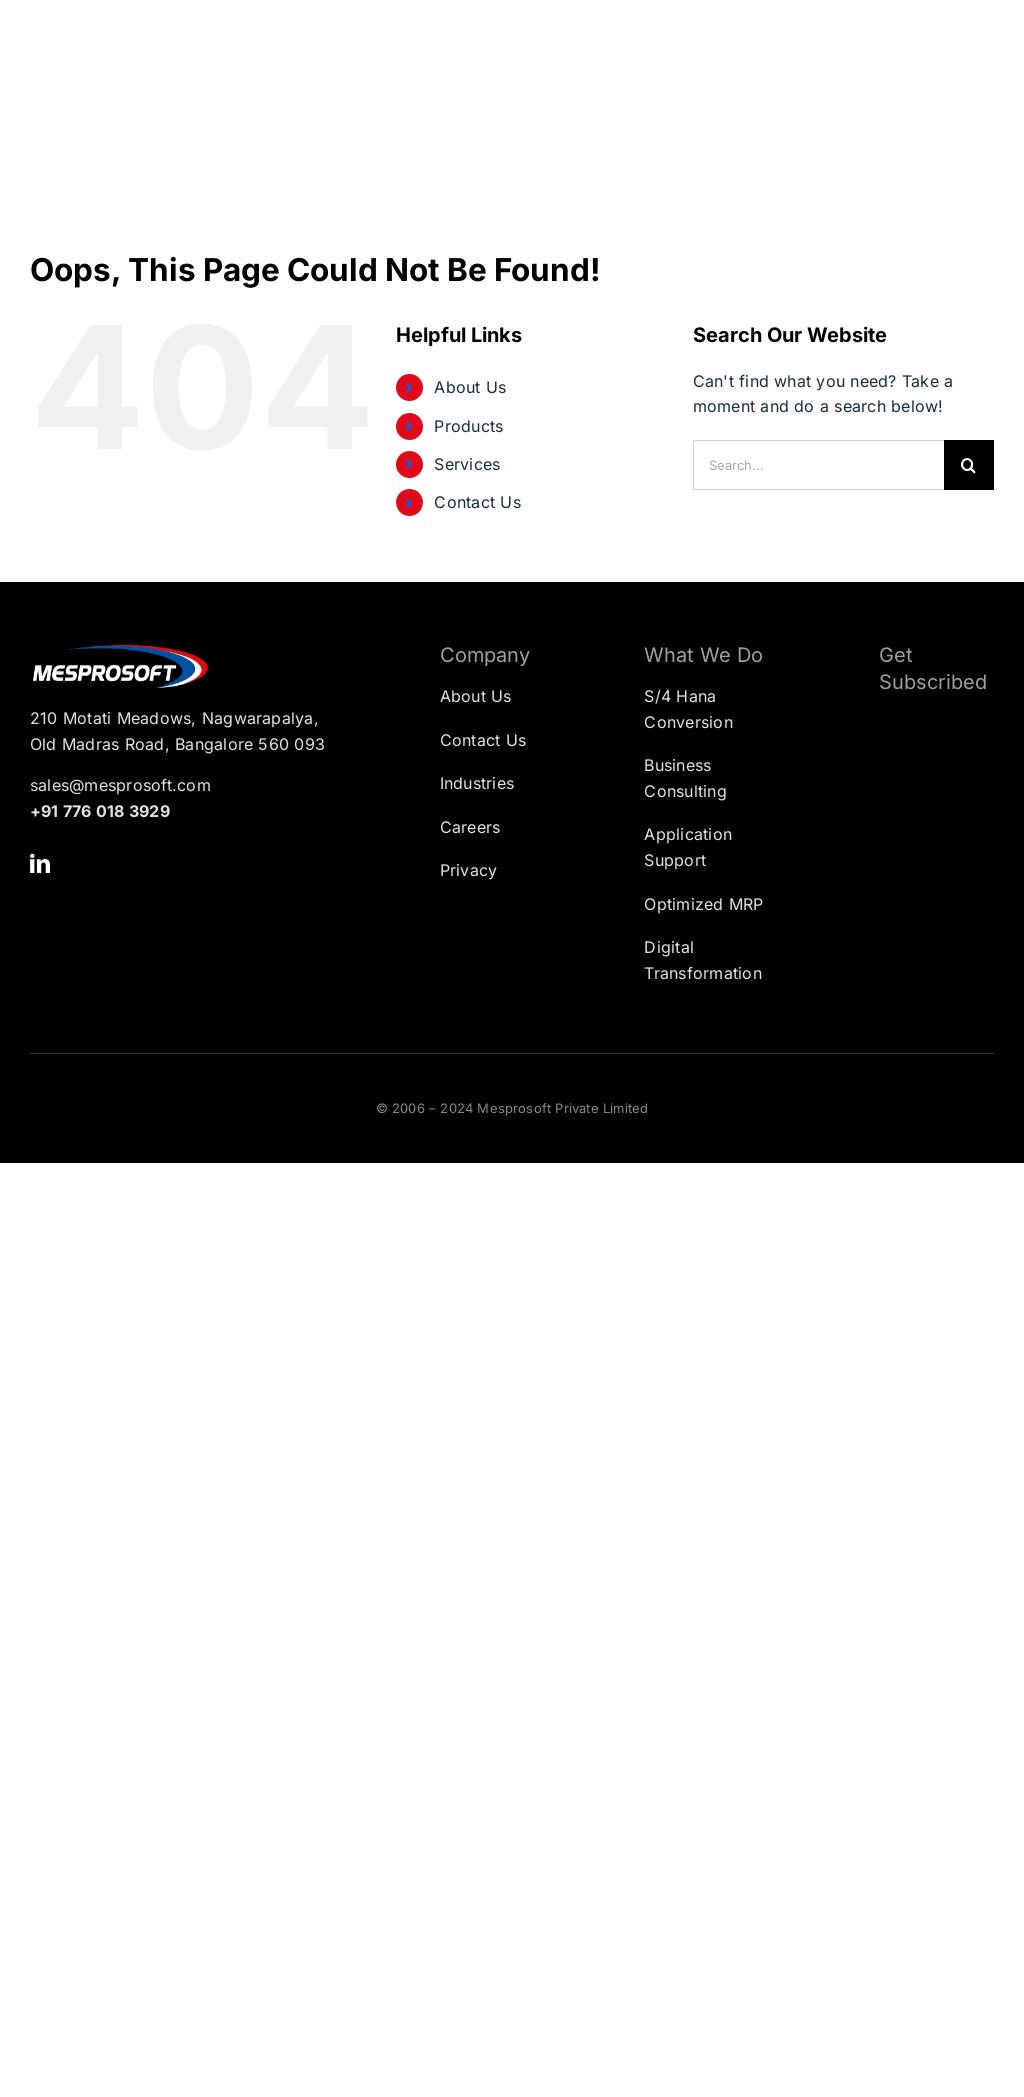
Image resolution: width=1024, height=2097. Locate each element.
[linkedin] (40, 864)
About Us (470, 387)
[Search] (969, 465)
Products (468, 426)
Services (467, 464)
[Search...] (818, 465)
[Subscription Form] (921, 809)
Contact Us (477, 502)
